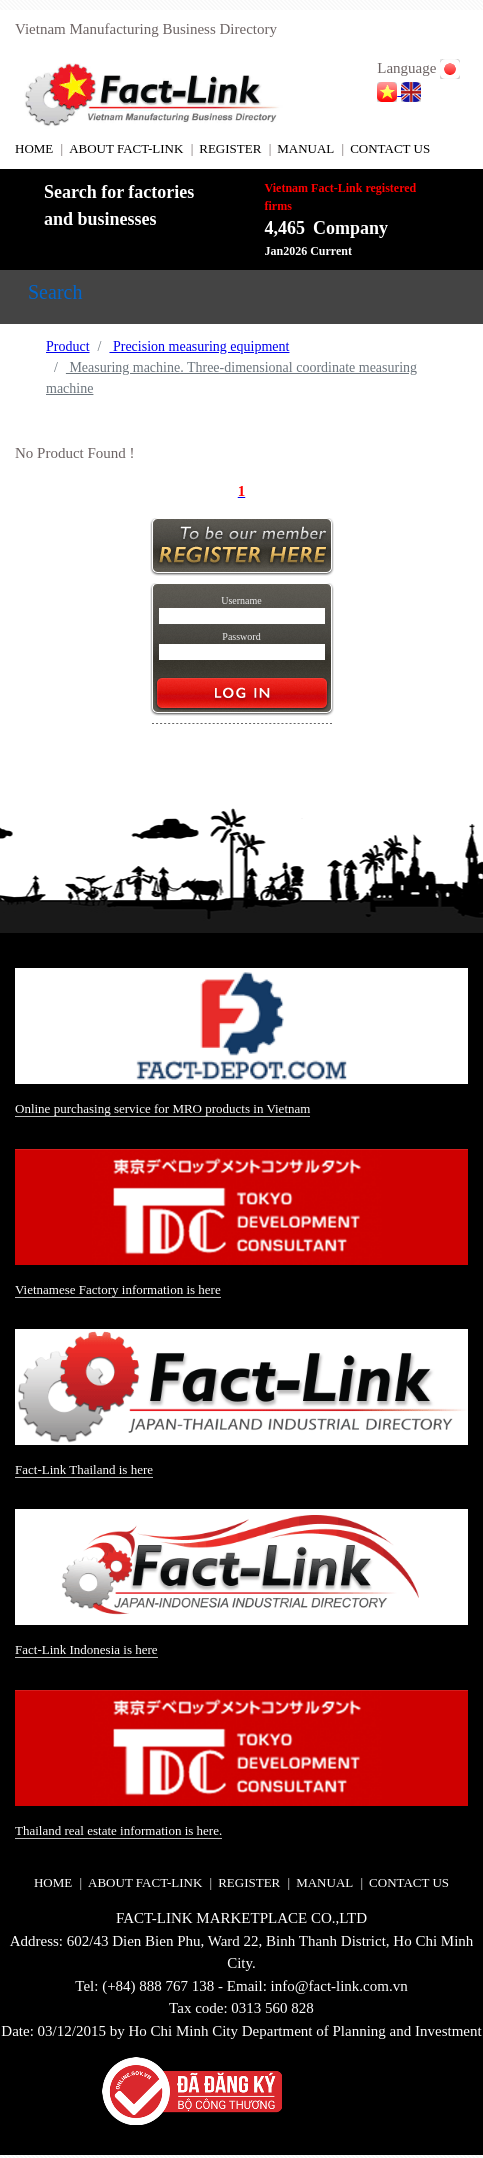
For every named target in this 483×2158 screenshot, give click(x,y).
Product (68, 346)
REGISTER (230, 148)
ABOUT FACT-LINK (126, 148)
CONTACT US (390, 148)
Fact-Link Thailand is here (84, 1469)
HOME (34, 148)
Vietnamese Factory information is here (118, 1289)
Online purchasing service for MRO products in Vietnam (162, 1108)
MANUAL (305, 148)
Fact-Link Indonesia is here (86, 1649)
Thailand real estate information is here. (118, 1830)
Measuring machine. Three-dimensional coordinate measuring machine (231, 378)
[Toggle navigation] (55, 297)
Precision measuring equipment (199, 346)
